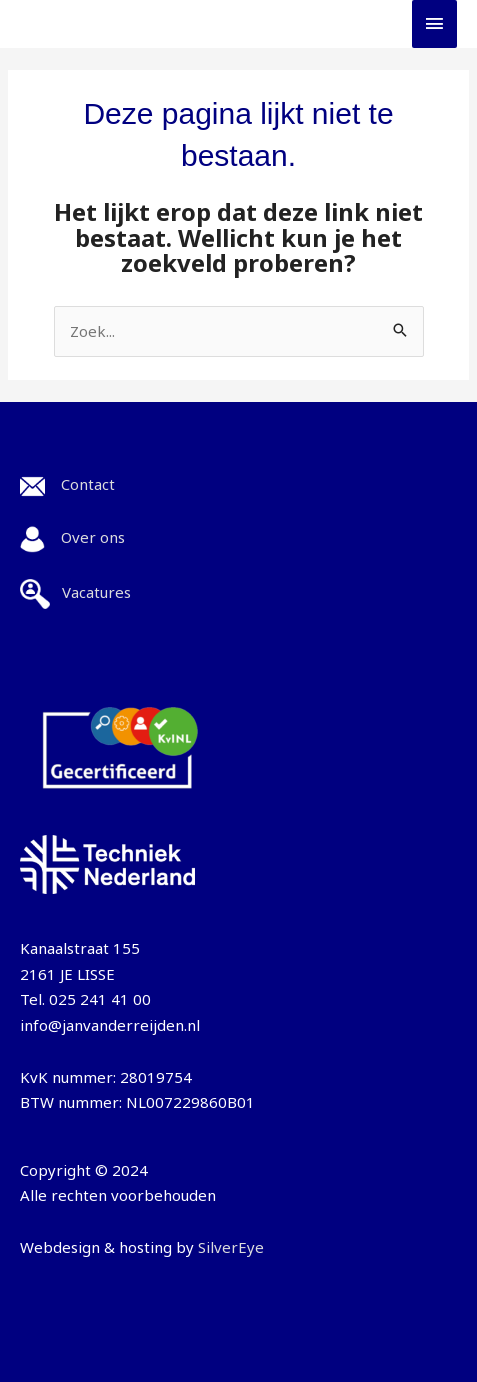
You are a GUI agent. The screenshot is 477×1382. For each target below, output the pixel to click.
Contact (88, 484)
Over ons (93, 537)
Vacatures (96, 592)
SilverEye (231, 1247)
